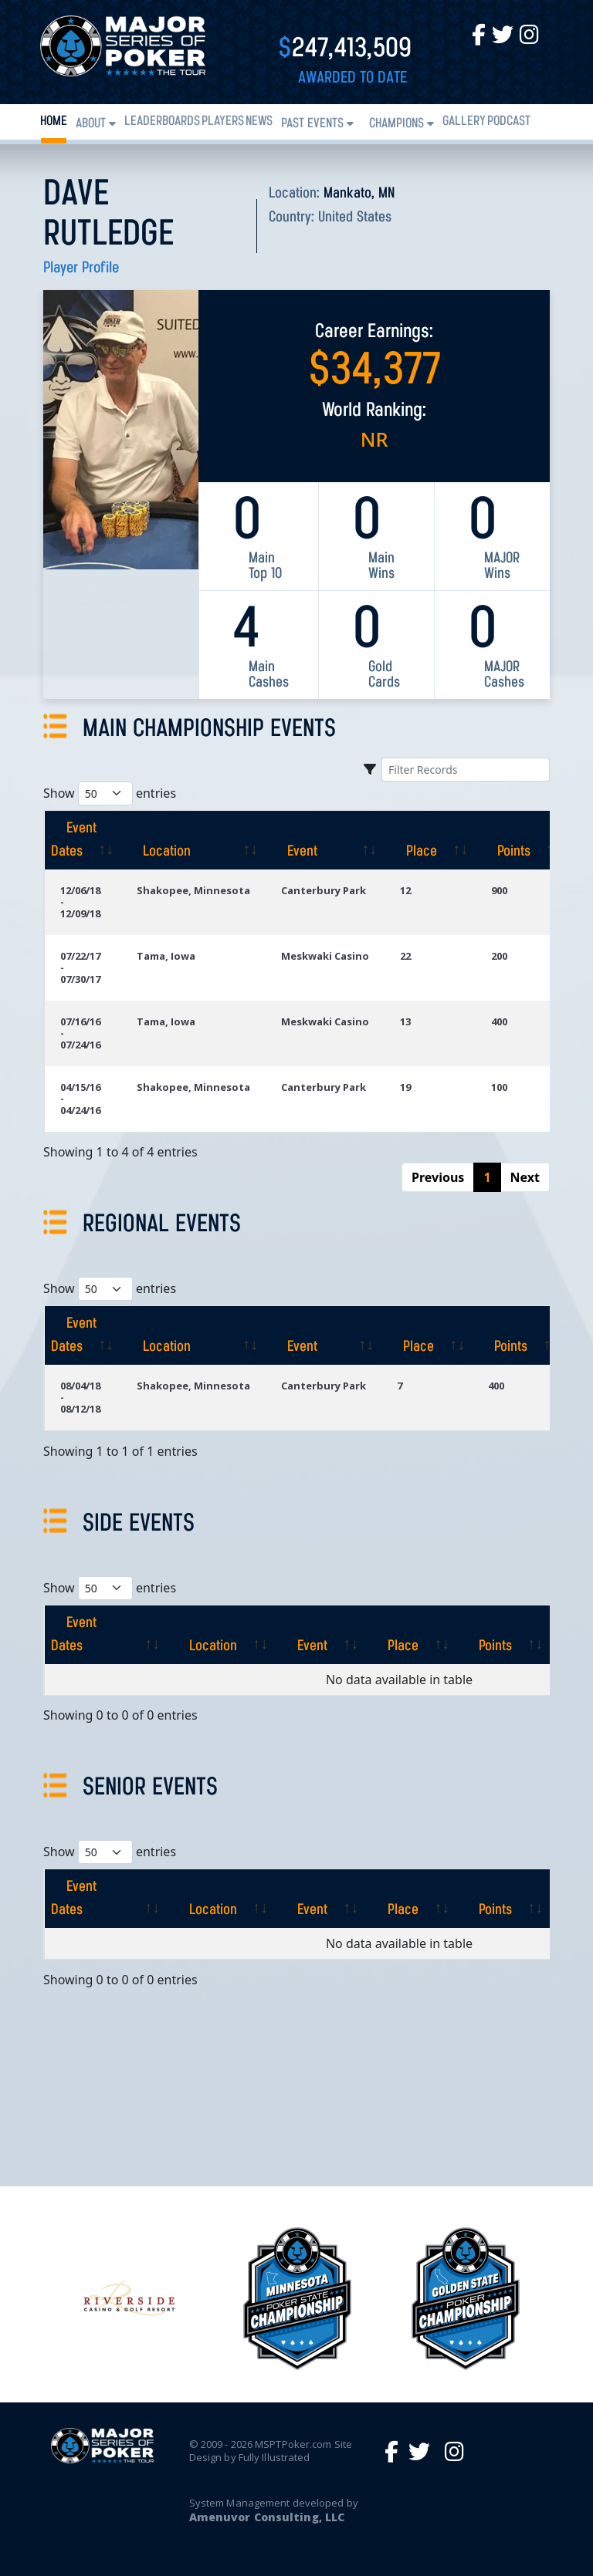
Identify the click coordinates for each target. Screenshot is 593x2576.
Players (223, 121)
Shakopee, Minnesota (193, 890)
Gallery (464, 121)
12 (405, 890)
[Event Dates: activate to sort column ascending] (82, 840)
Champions (396, 123)
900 (499, 890)
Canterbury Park (323, 890)
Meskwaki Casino (325, 956)
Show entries (109, 793)
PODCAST (508, 121)
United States (354, 217)
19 (405, 1087)
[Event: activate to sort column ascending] (325, 840)
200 (499, 956)
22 (405, 956)
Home (53, 121)
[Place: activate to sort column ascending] (430, 840)
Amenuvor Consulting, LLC (266, 2517)
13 (405, 1021)
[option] (297, 2298)
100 (499, 1087)
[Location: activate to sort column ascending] (193, 840)
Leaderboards (162, 121)
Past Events (312, 123)
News (259, 121)
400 (499, 1021)
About (91, 123)
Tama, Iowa (166, 956)
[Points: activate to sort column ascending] (522, 840)
